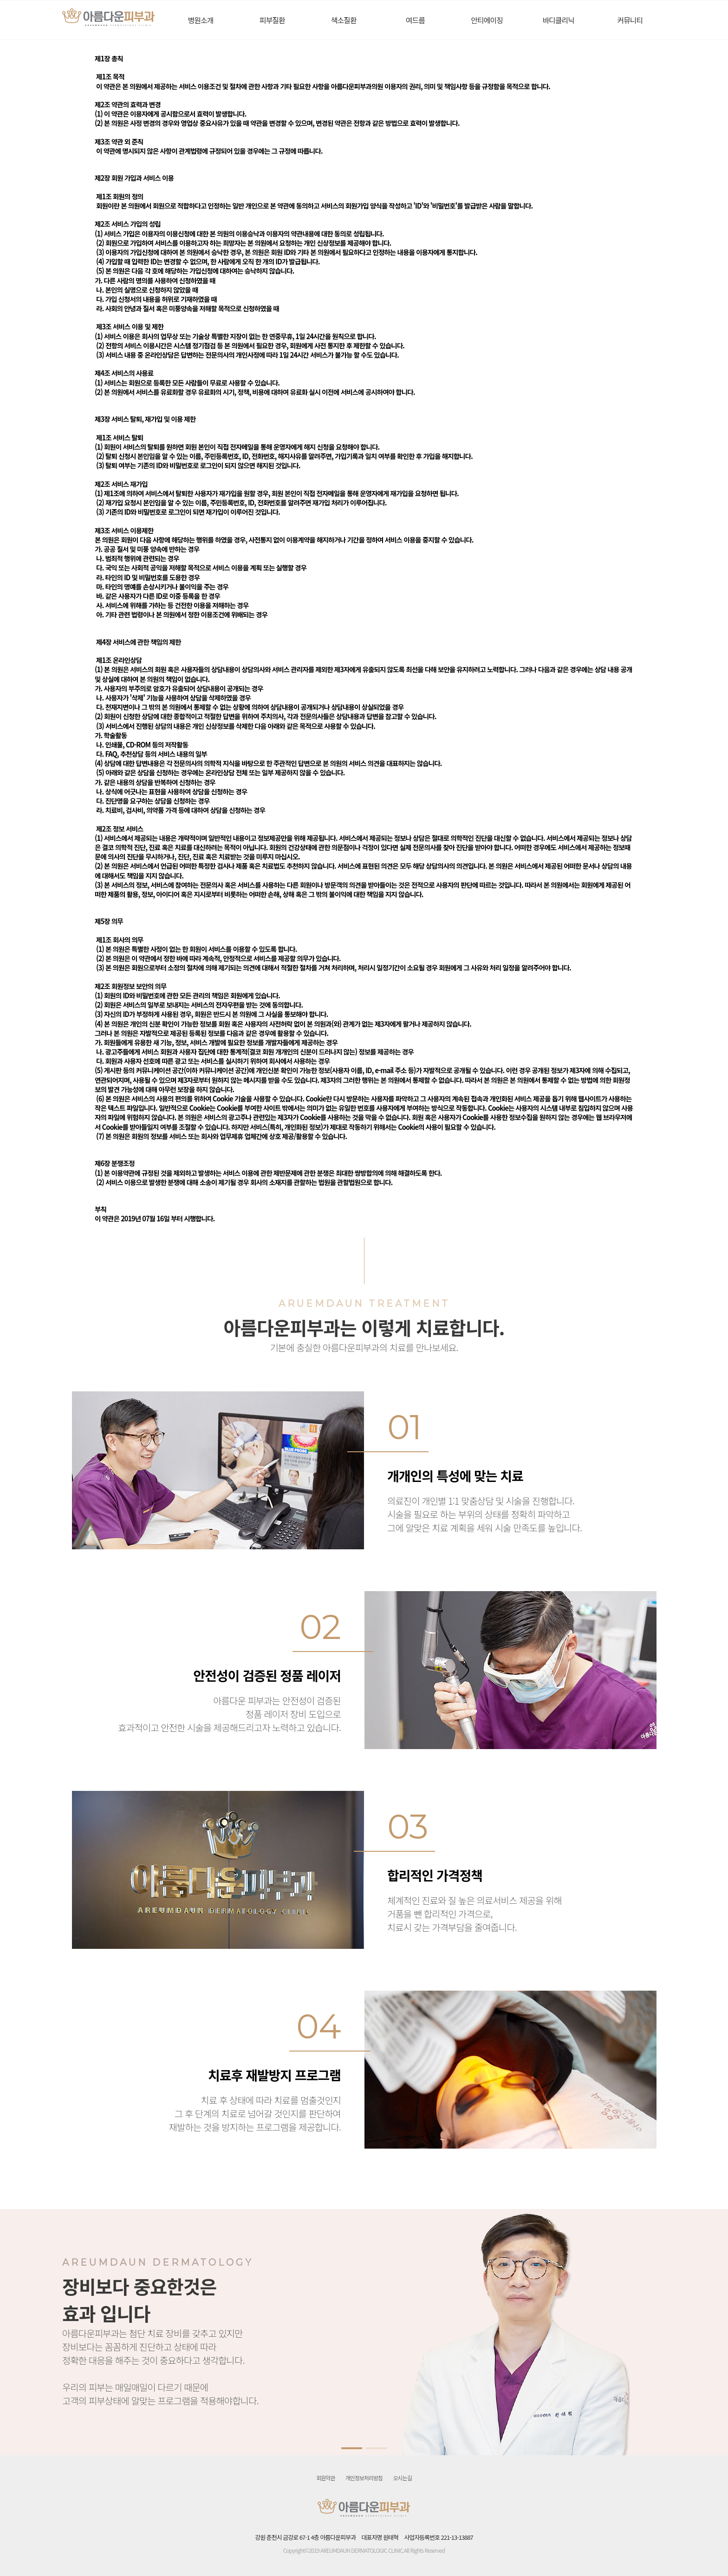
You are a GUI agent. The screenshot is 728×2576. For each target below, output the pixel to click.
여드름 (415, 20)
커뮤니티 (630, 20)
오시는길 (402, 2478)
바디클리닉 (558, 20)
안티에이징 (487, 20)
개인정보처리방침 (364, 2478)
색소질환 (344, 20)
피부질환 (272, 20)
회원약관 (325, 2478)
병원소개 (201, 20)
